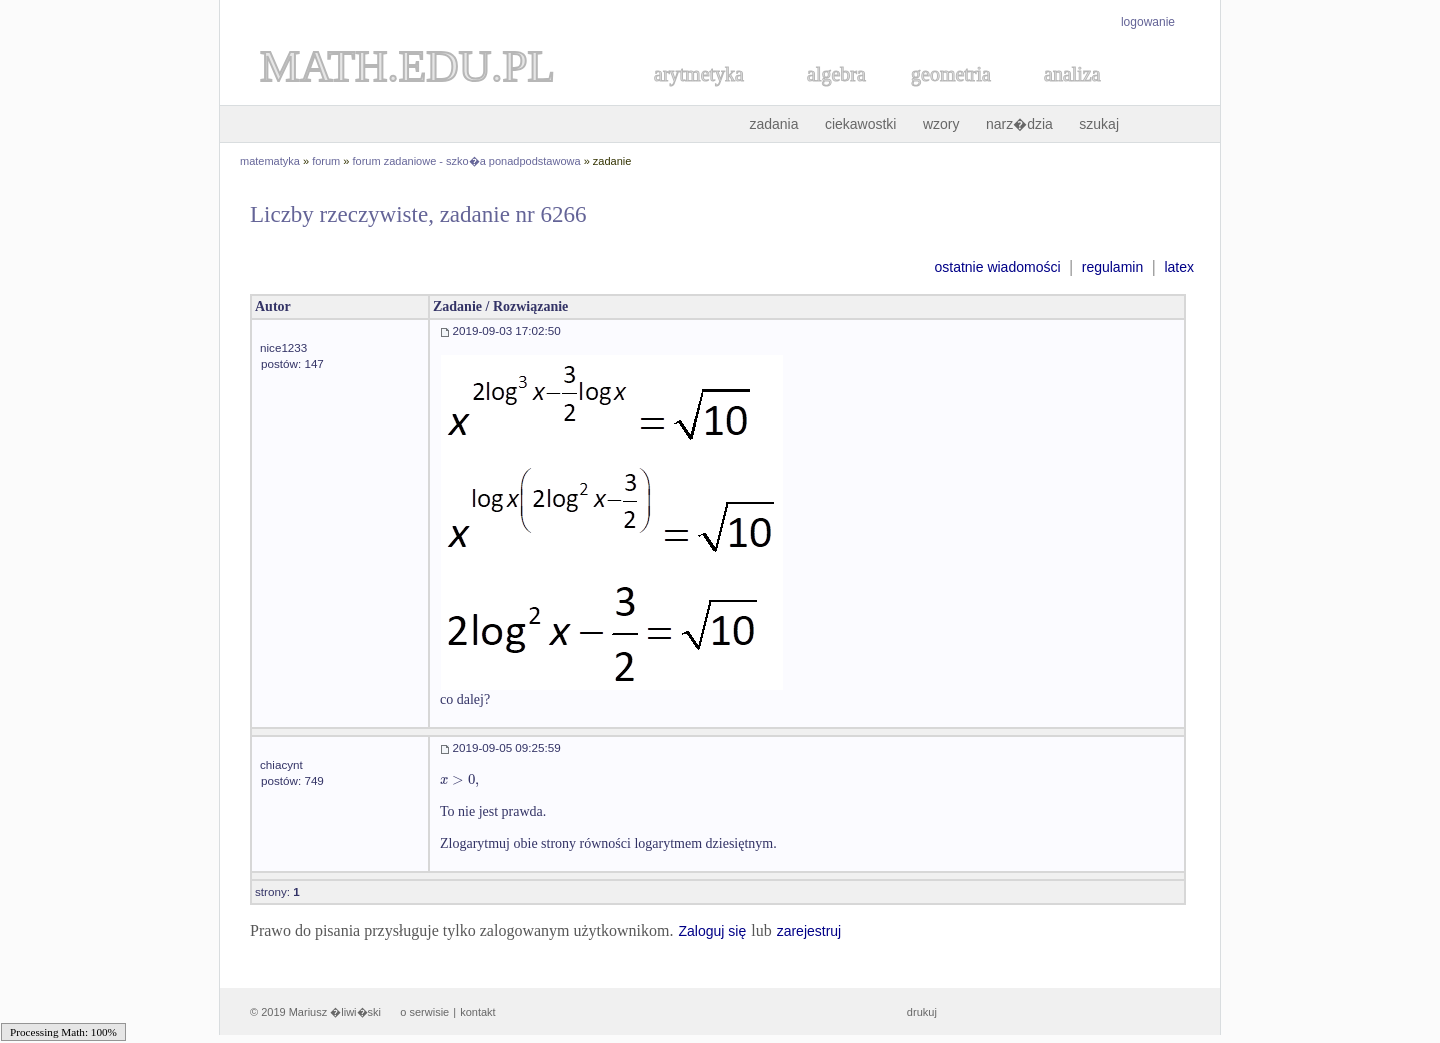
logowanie (1148, 22)
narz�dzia (1019, 124)
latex (1179, 267)
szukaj (1099, 124)
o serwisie (424, 1012)
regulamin (1112, 267)
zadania (773, 124)
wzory (941, 124)
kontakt (477, 1012)
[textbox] (459, 779)
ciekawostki (861, 124)
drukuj (922, 1012)
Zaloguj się (712, 931)
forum (326, 161)
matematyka (270, 161)
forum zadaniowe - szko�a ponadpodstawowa (467, 161)
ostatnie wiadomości (997, 267)
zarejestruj (809, 931)
